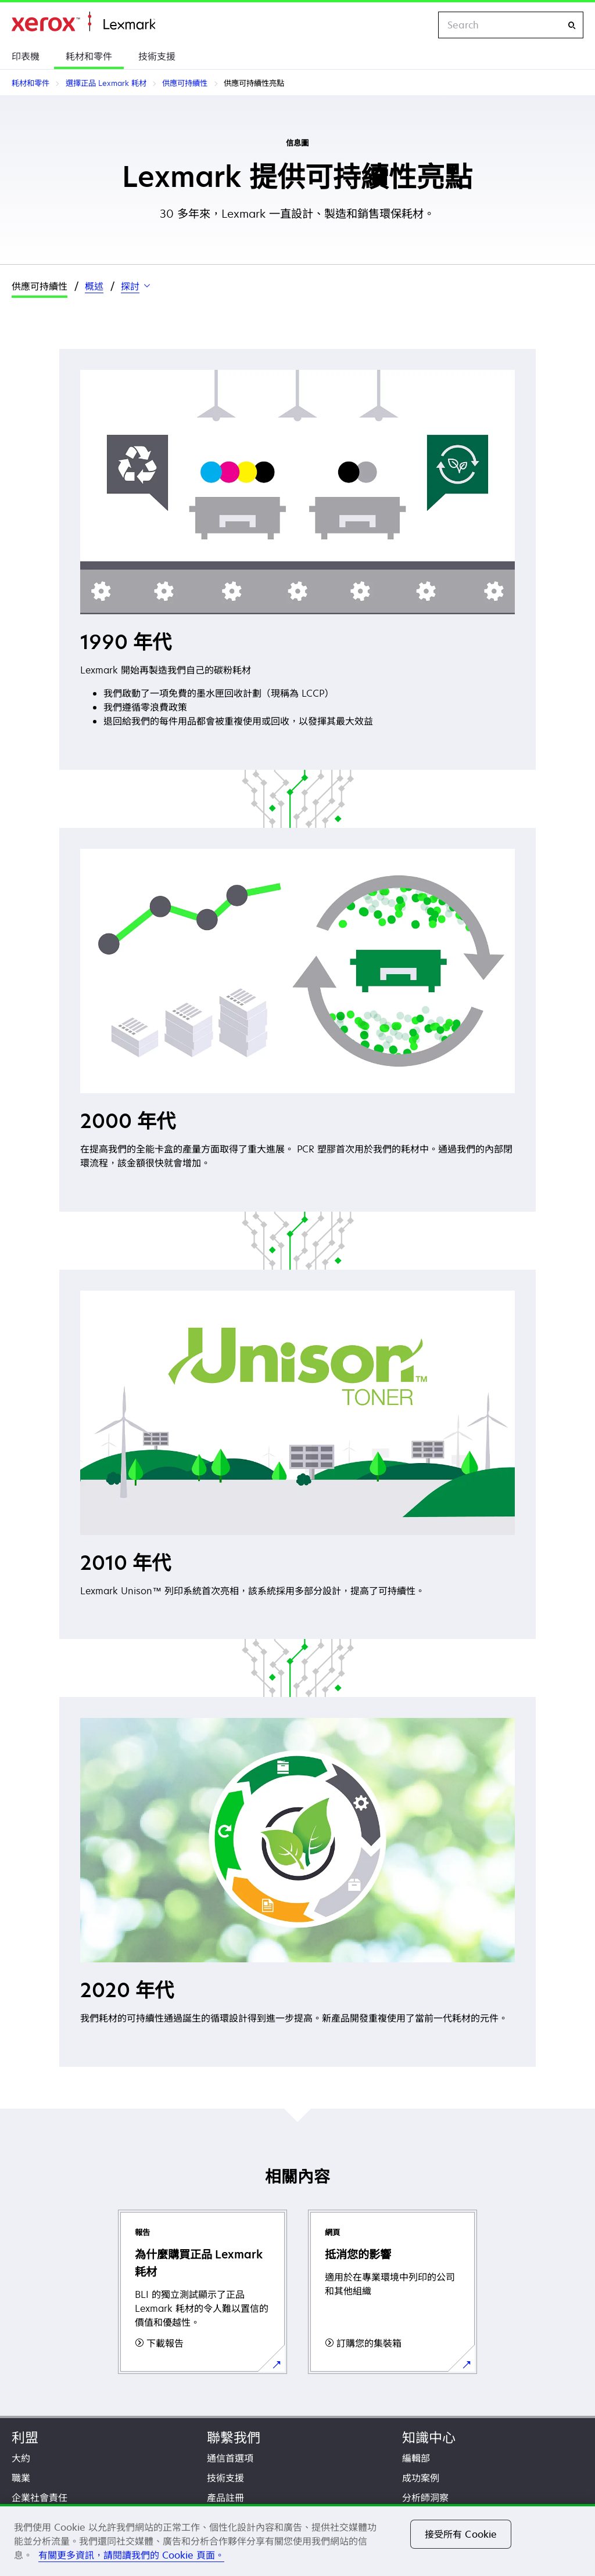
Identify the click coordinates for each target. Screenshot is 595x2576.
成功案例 (420, 2477)
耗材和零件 (89, 56)
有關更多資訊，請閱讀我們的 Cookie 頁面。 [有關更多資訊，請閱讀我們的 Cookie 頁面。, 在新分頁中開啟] (131, 2555)
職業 (21, 2477)
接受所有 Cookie (461, 2534)
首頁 (83, 22)
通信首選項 (230, 2458)
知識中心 (429, 2438)
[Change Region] (417, 25)
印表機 (26, 56)
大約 (21, 2458)
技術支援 (156, 56)
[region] (297, 2540)
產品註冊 (225, 2497)
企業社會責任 (39, 2497)
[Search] (571, 25)
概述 (94, 286)
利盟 (25, 2438)
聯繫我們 (233, 2438)
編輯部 (416, 2458)
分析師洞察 (425, 2497)
